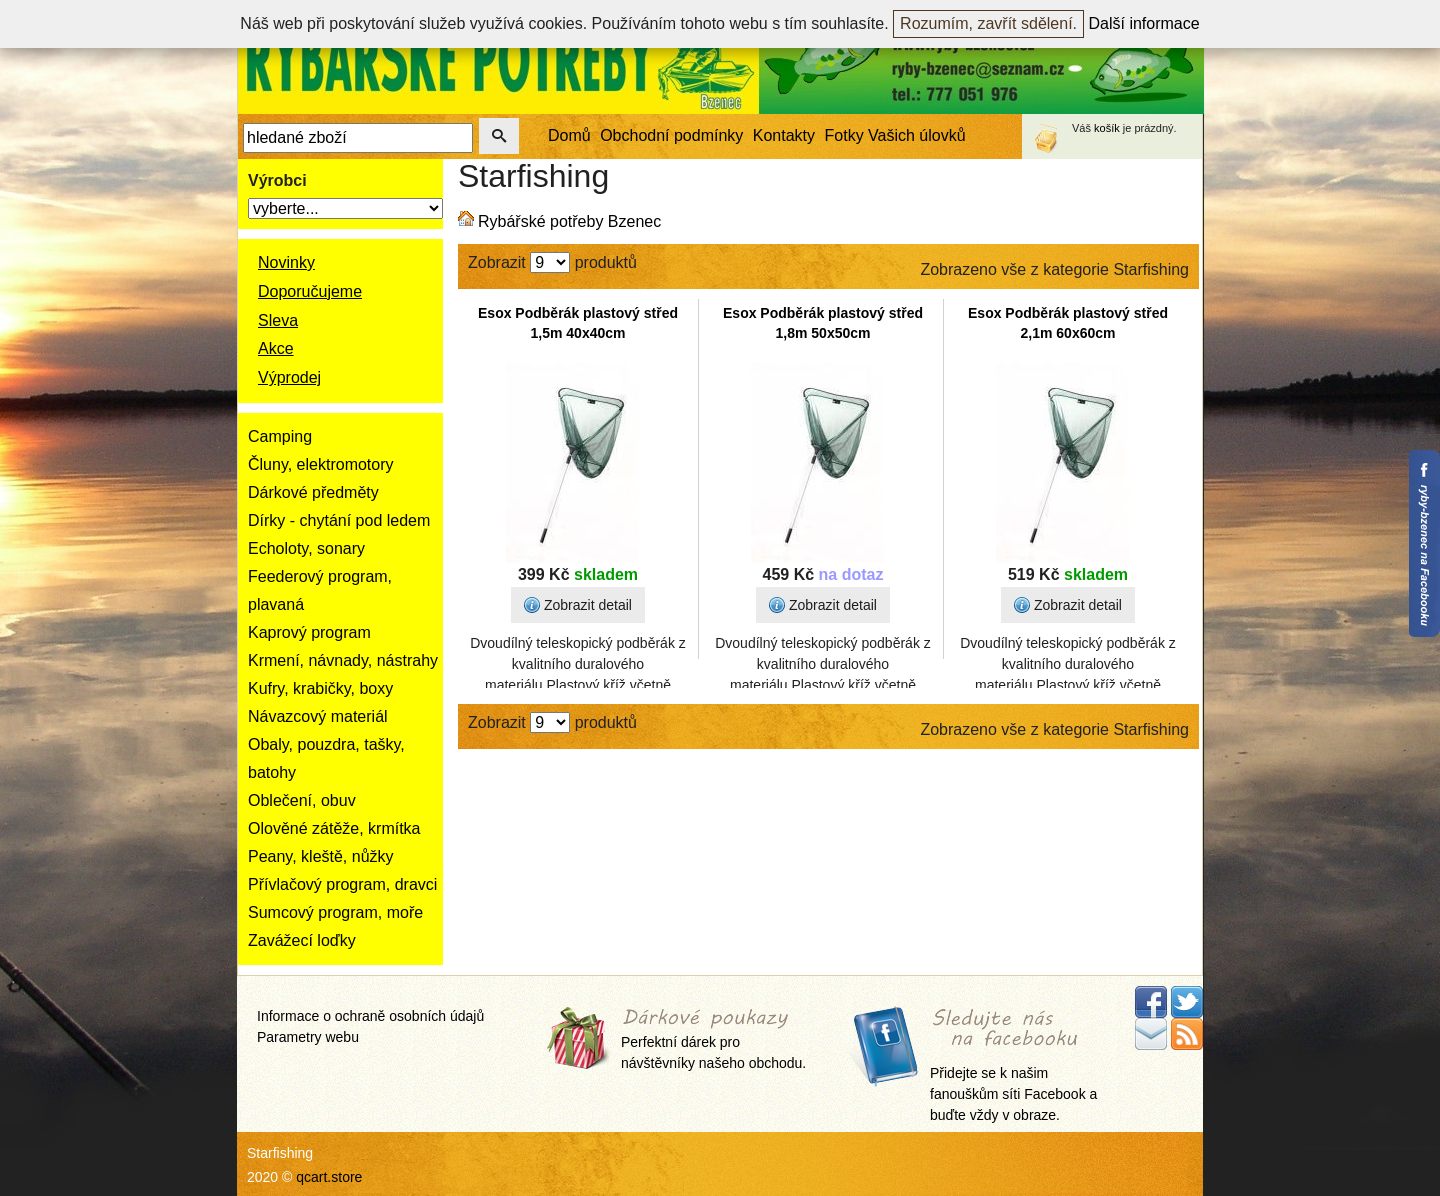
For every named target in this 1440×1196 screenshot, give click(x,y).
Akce (276, 348)
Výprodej (289, 377)
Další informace (1144, 23)
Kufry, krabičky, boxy (320, 688)
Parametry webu (308, 1037)
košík (1107, 128)
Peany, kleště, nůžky (321, 856)
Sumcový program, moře (335, 912)
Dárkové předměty (313, 492)
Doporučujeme (310, 291)
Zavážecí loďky (302, 940)
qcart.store (329, 1177)
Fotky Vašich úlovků (895, 135)
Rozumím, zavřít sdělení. (988, 23)
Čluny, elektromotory (321, 464)
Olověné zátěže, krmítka (334, 828)
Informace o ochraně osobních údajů (370, 1016)
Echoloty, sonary (306, 548)
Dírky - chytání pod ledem (339, 520)
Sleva (278, 320)
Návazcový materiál (318, 716)
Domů (569, 135)
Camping (280, 436)
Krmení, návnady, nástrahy (343, 660)
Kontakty (784, 135)
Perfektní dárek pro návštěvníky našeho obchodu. (713, 1040)
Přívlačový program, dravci (342, 884)
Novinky (286, 262)
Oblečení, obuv (302, 800)
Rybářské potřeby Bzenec (569, 221)
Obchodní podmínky (671, 135)
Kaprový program (309, 632)
